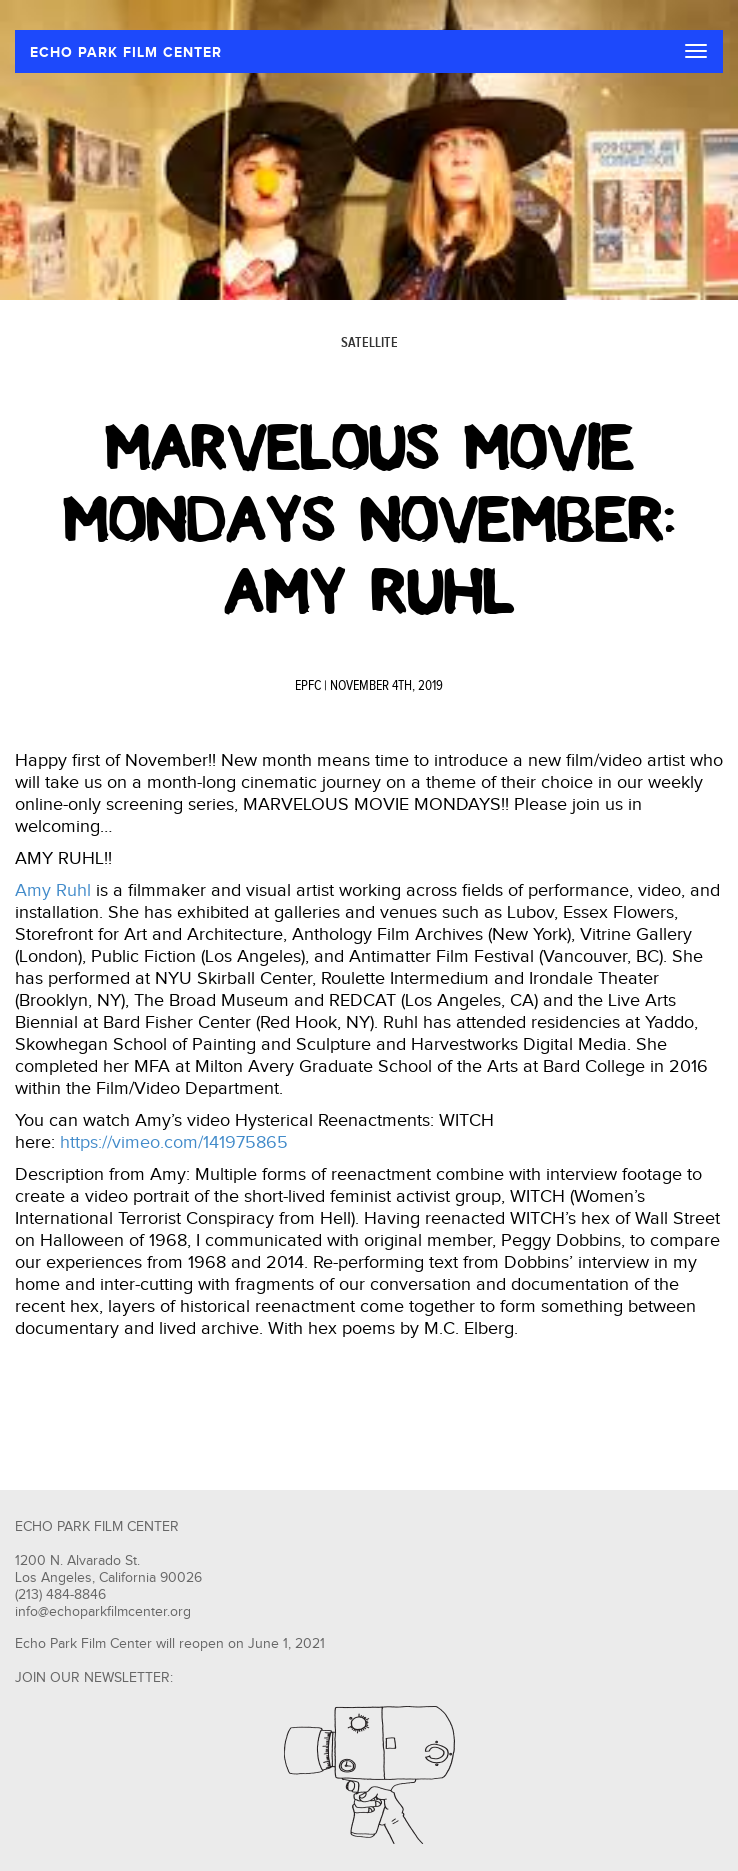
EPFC (308, 686)
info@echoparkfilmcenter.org (103, 1612)
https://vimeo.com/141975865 (174, 1142)
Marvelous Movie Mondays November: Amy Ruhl (369, 520)
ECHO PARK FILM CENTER (126, 52)
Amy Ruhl (53, 890)
